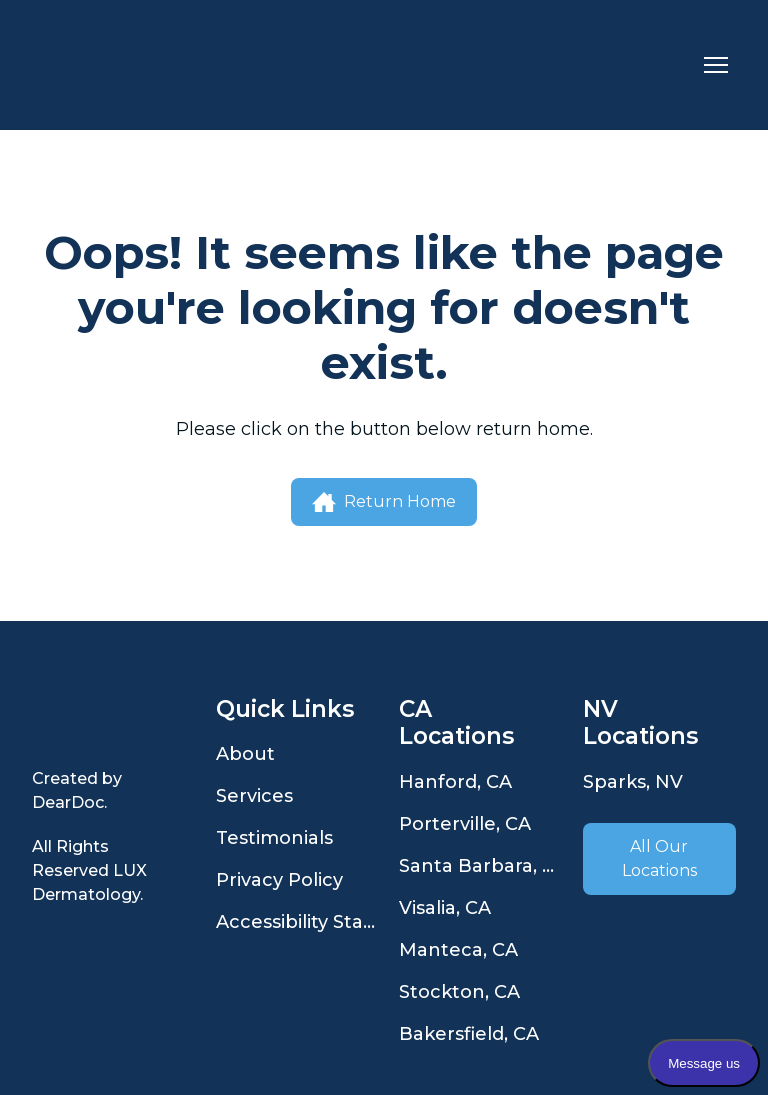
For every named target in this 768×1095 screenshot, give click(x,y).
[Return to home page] (118, 65)
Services (254, 796)
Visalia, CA (445, 908)
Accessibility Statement (298, 922)
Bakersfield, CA (469, 1034)
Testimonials (274, 838)
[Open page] (109, 721)
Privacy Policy (279, 880)
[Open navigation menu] (716, 65)
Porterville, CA (465, 824)
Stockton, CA (459, 992)
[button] (384, 502)
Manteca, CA (458, 950)
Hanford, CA (455, 782)
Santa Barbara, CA (481, 866)
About (245, 754)
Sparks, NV (633, 782)
